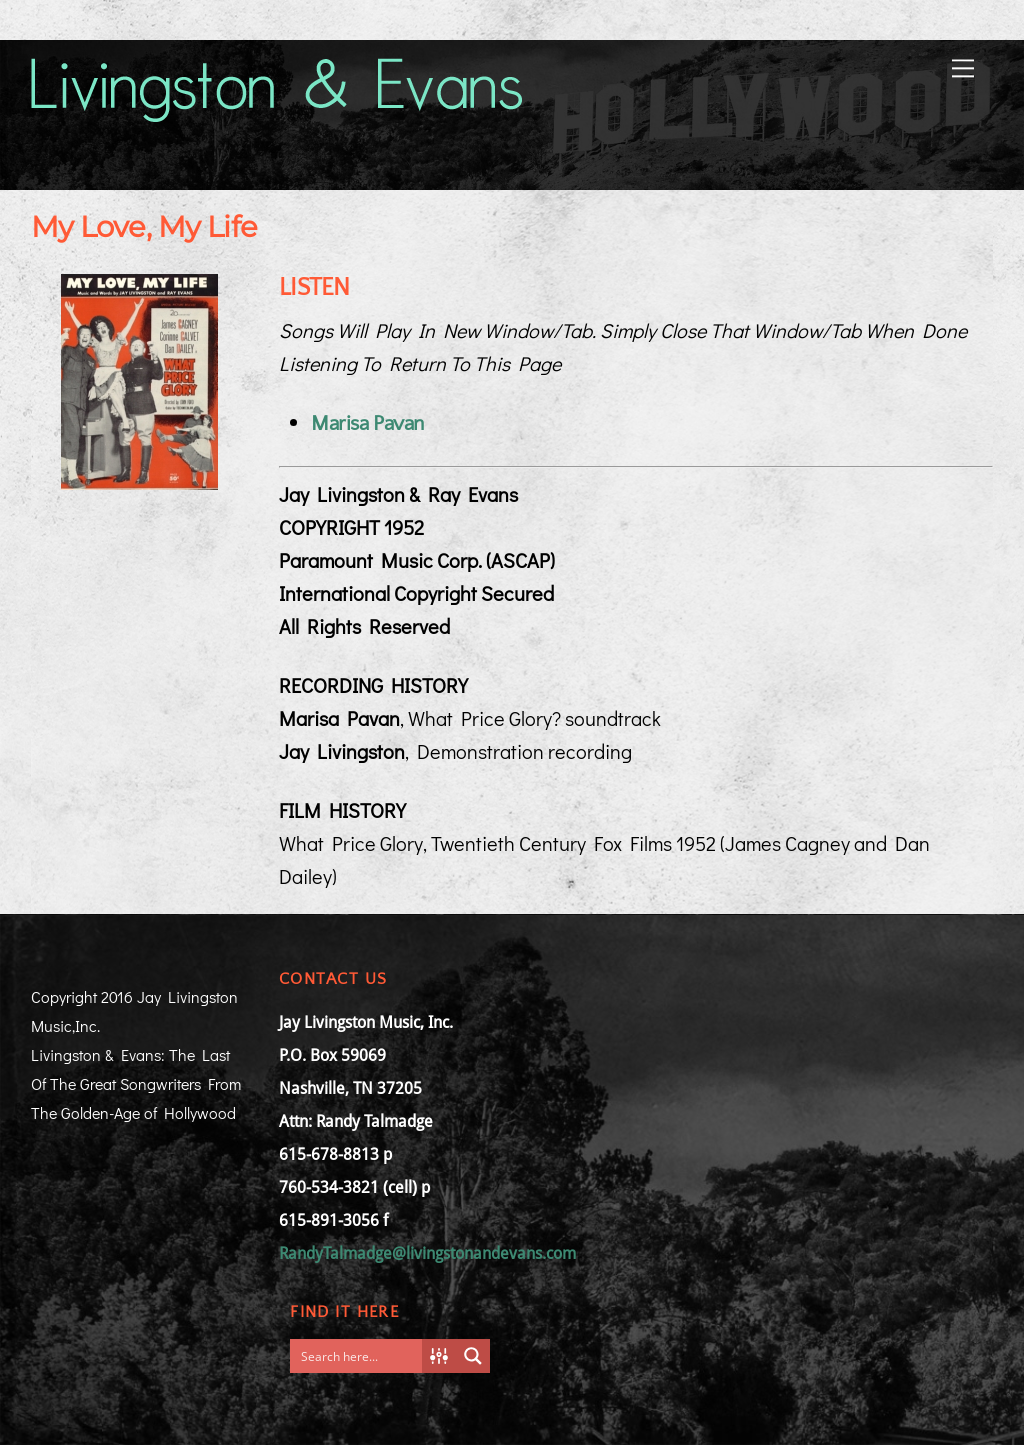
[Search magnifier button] (473, 1356)
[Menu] (963, 66)
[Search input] (361, 1356)
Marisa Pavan (367, 423)
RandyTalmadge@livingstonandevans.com (427, 1253)
